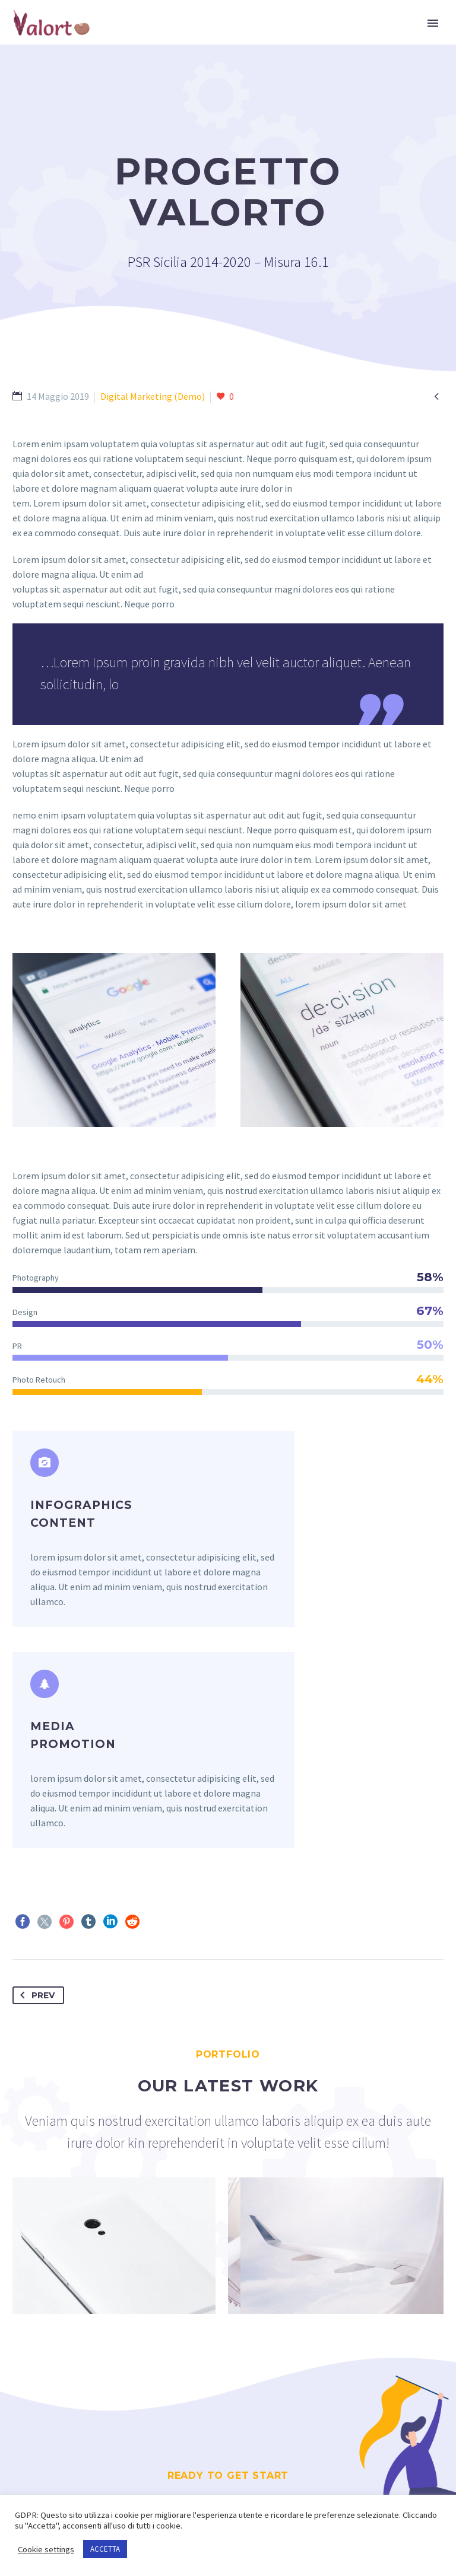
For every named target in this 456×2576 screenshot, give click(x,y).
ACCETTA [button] (105, 2549)
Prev (35, 1790)
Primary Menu (433, 23)
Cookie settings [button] (46, 2549)
